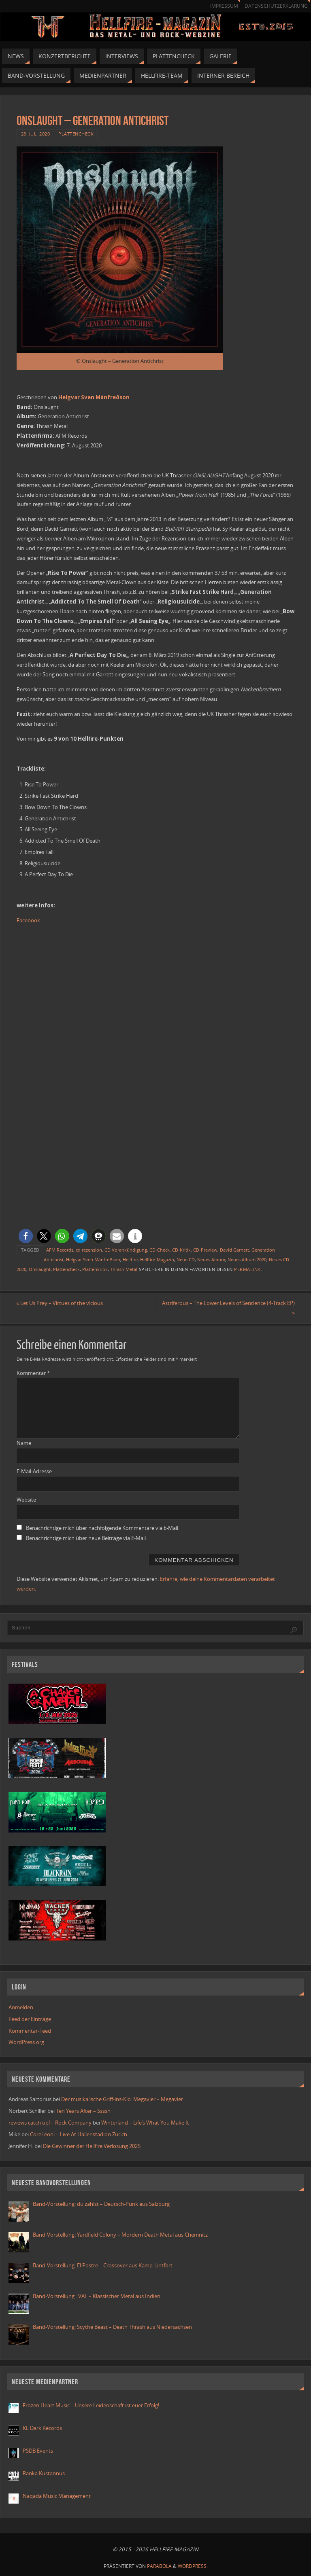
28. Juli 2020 (35, 134)
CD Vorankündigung (125, 1250)
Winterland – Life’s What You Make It (145, 2122)
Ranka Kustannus (44, 2473)
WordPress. (193, 2566)
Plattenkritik (95, 1269)
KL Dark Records (42, 2428)
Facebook (28, 920)
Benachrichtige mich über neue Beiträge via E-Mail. (86, 1538)
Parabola (159, 2566)
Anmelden (21, 2007)
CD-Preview (205, 1250)
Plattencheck (76, 134)
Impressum (224, 5)
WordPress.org (26, 2042)
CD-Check (159, 1250)
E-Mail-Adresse (34, 1471)
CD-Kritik (181, 1250)
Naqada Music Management (57, 2496)
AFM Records (59, 1250)
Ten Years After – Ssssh (83, 2110)
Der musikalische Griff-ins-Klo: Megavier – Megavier (122, 2099)
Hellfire (130, 1259)
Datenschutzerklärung (276, 5)
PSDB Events (38, 2450)
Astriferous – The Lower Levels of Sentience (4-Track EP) (228, 1307)
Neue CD (186, 1259)
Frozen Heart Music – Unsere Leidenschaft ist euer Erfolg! (91, 2405)
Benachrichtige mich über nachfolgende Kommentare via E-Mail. (102, 1528)
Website (26, 1499)
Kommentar (33, 1373)
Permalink (247, 1269)
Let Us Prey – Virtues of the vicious (60, 1303)
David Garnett (234, 1250)
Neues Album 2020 (247, 1259)
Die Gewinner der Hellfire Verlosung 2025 (92, 2146)
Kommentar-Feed (30, 2030)
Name (24, 1443)
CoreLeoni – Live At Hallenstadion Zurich (78, 2134)
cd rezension (89, 1250)
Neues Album (211, 1259)
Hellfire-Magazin (157, 1259)
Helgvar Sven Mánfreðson (94, 397)
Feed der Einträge (30, 2019)
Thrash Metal (123, 1269)
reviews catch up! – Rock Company (50, 2122)
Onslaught (40, 1269)
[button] (26, 1236)
